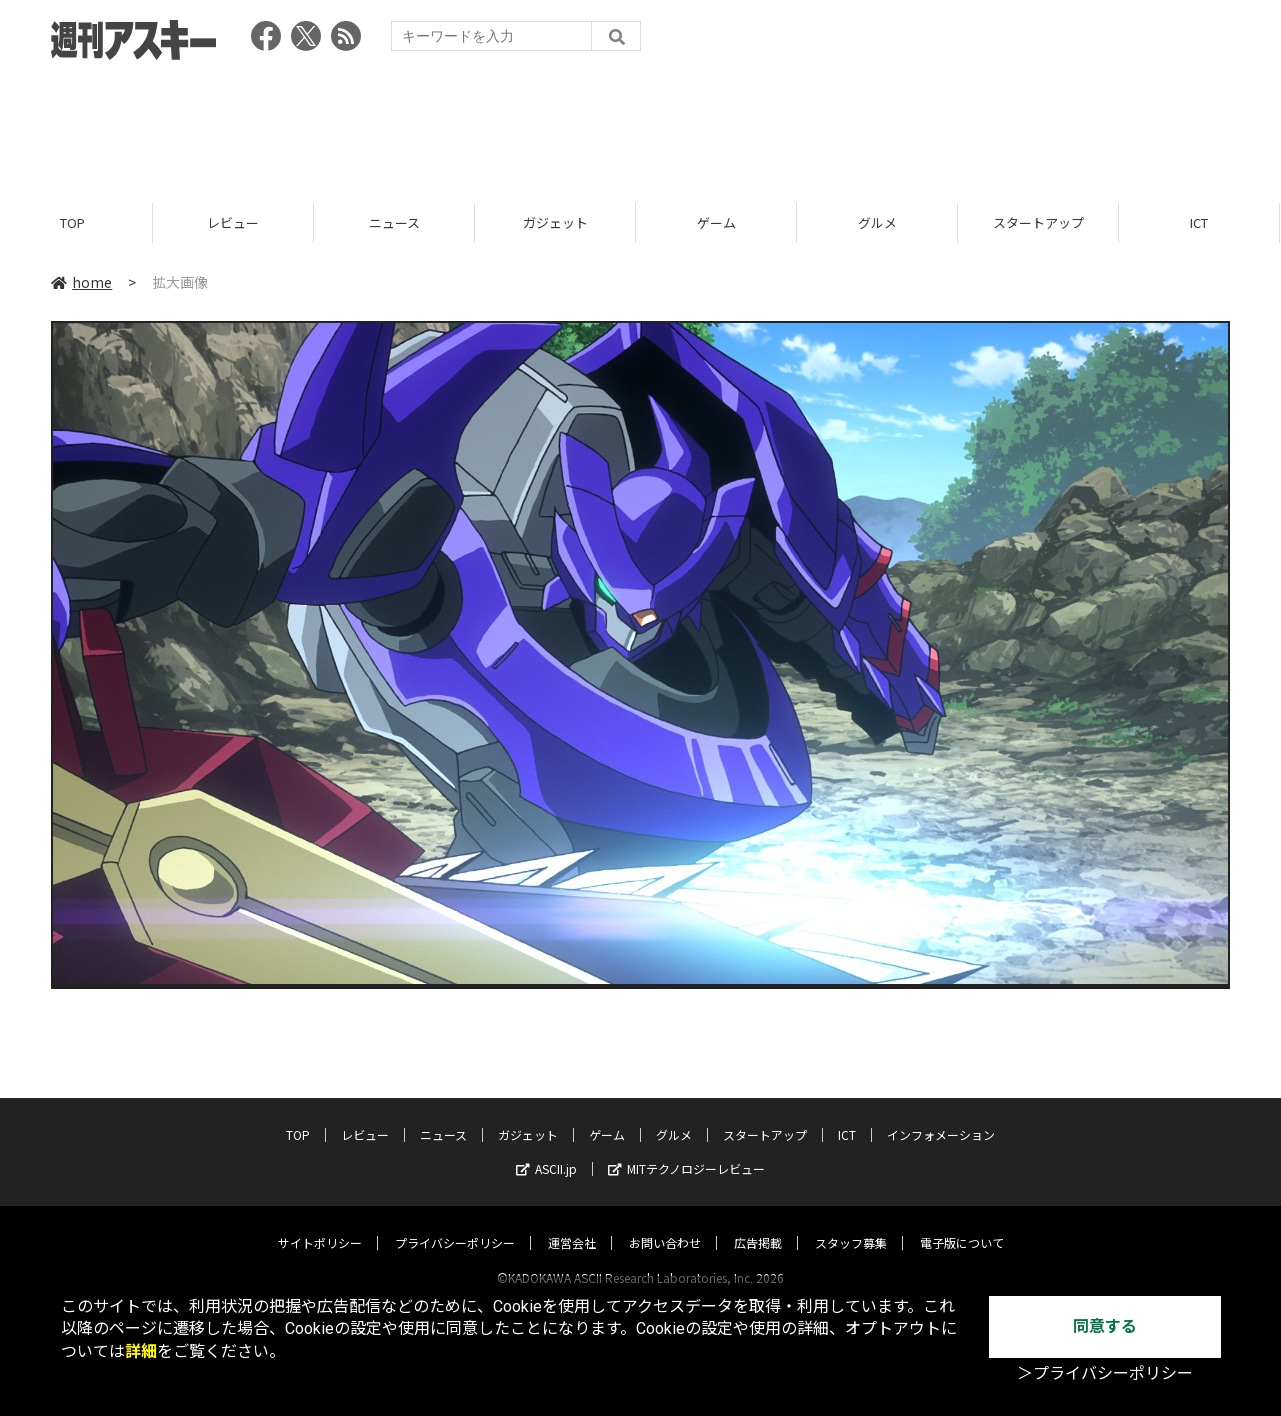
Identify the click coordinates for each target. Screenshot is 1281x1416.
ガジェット (563, 222)
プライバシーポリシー (455, 1223)
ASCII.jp (546, 1149)
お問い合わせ (665, 1223)
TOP (80, 222)
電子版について (962, 1223)
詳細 (141, 1351)
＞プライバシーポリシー (1105, 1373)
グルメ (885, 222)
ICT (847, 1115)
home (81, 282)
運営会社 (572, 1223)
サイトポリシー (320, 1223)
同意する (1105, 1326)
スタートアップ (1046, 222)
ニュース (402, 222)
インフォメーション (941, 1115)
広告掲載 (758, 1223)
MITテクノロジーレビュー (686, 1149)
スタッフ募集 (851, 1223)
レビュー (241, 222)
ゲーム (724, 222)
